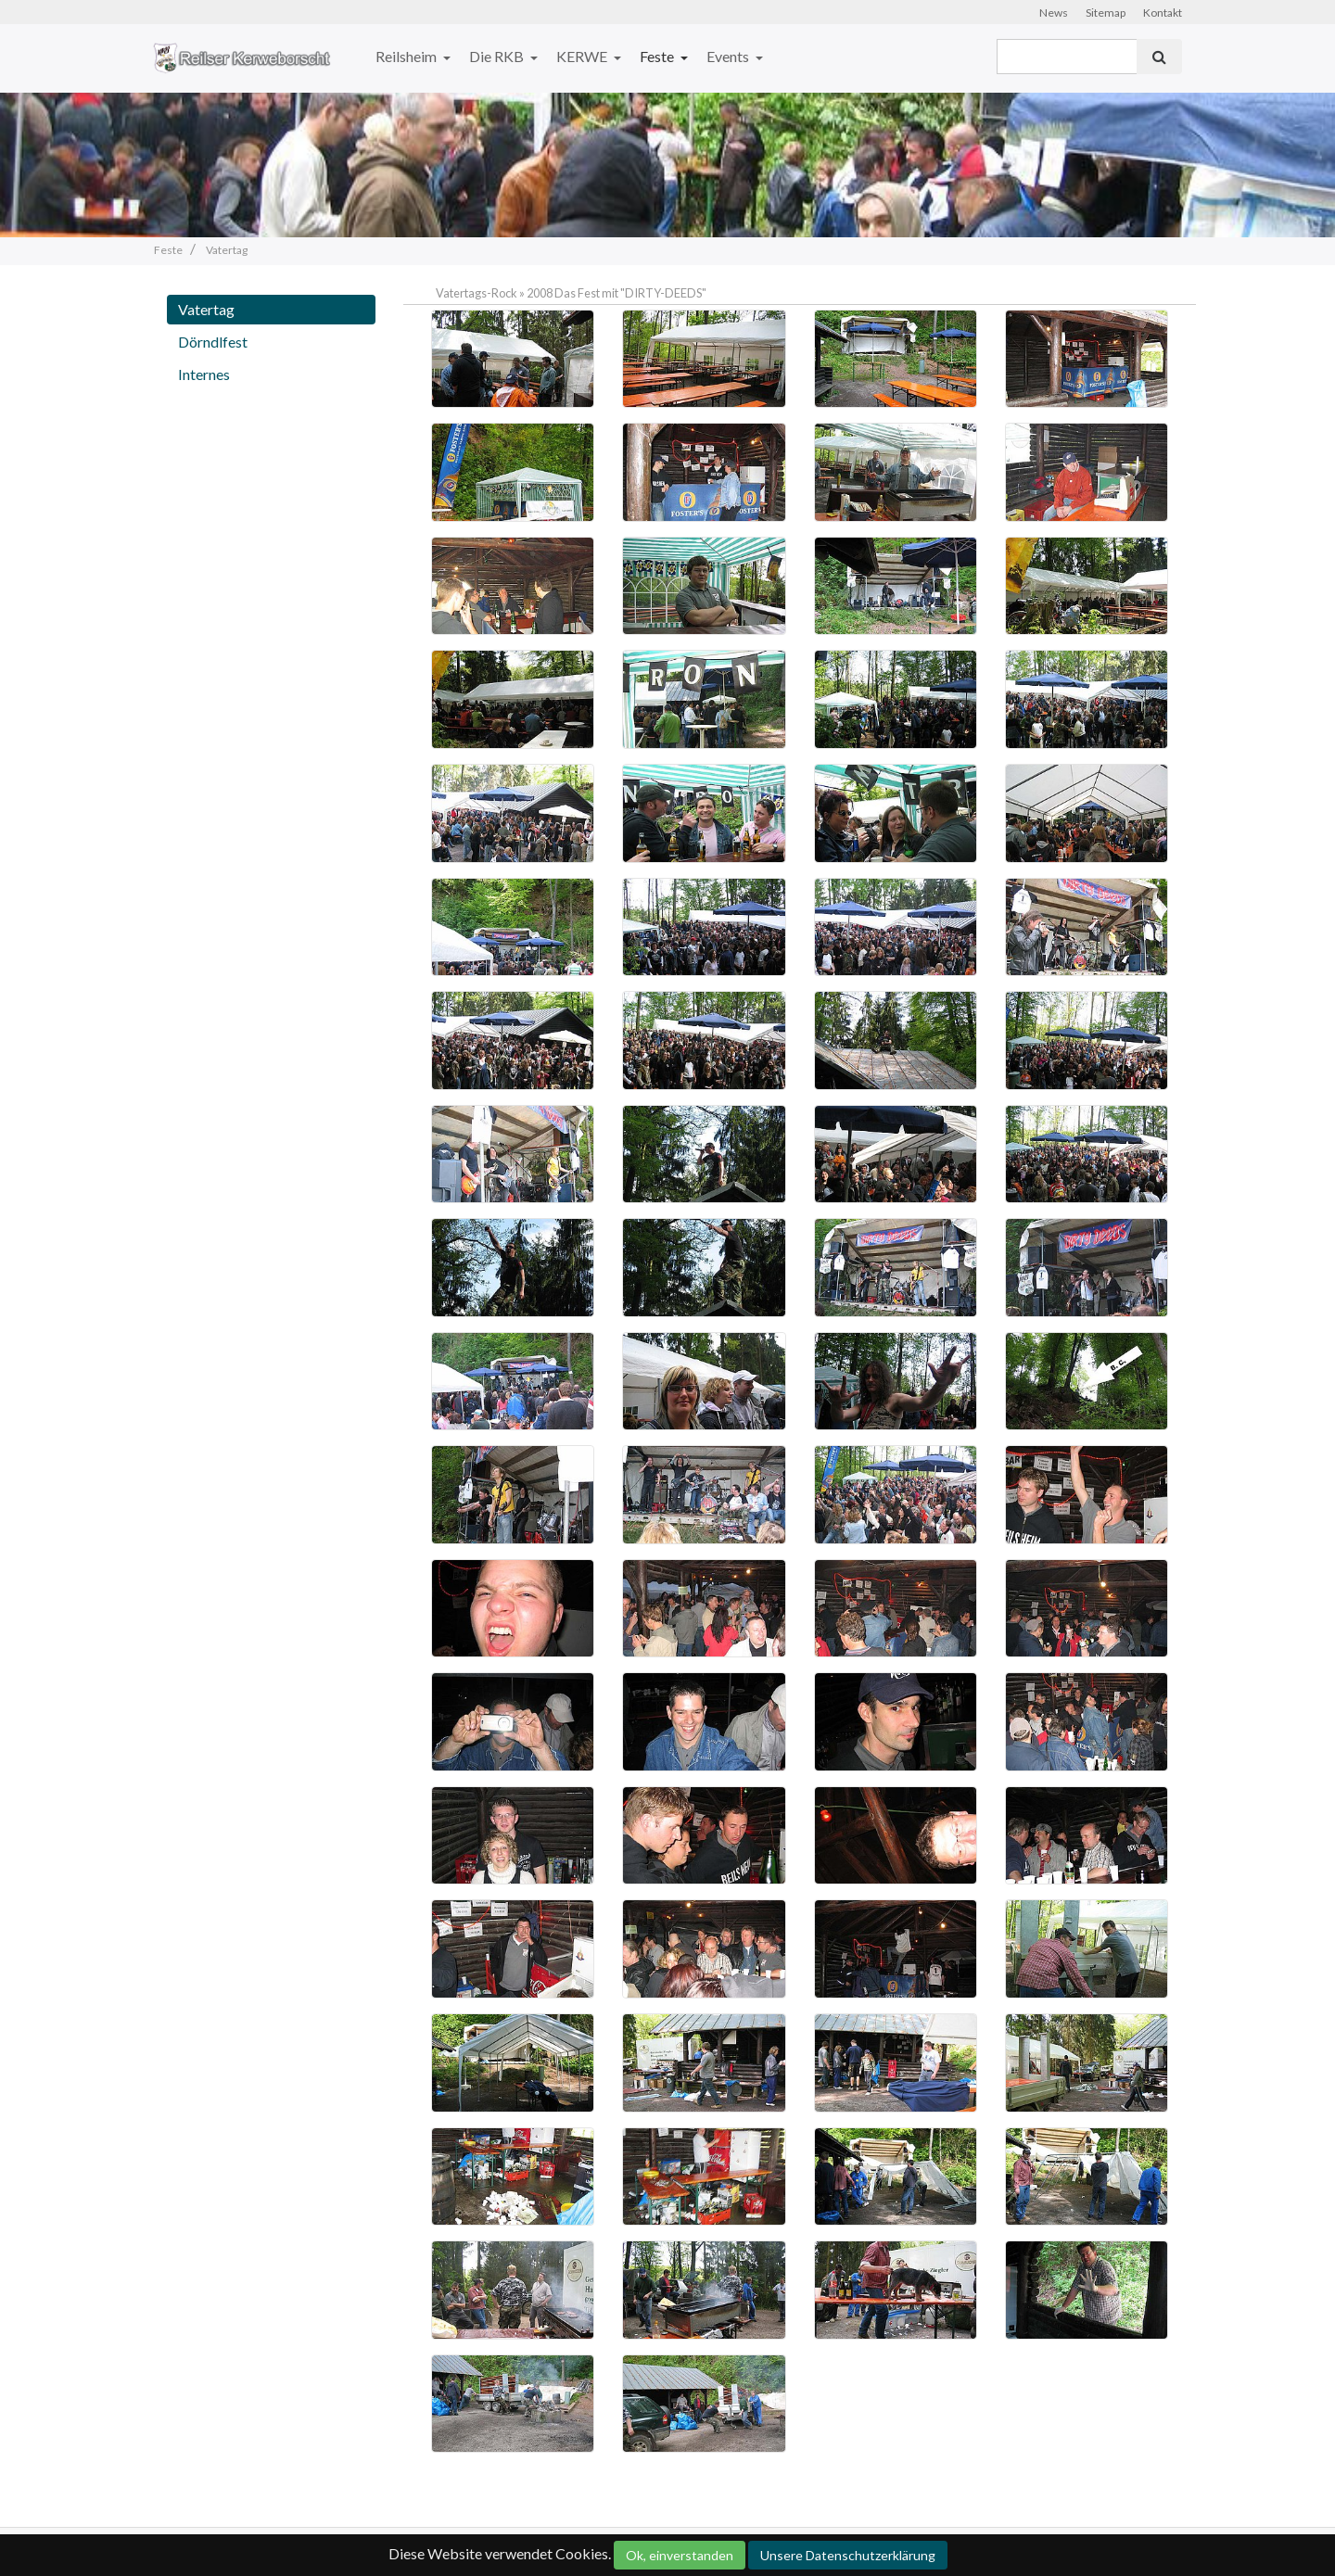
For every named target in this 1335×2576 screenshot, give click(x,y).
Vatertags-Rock (476, 293)
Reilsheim (407, 56)
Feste (658, 56)
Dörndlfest (213, 341)
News (1053, 12)
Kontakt (1162, 12)
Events (729, 56)
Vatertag (206, 309)
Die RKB (498, 56)
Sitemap (1105, 12)
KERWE (583, 56)
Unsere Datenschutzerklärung (847, 2555)
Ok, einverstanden (679, 2555)
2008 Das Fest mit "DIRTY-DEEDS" (616, 293)
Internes (204, 374)
